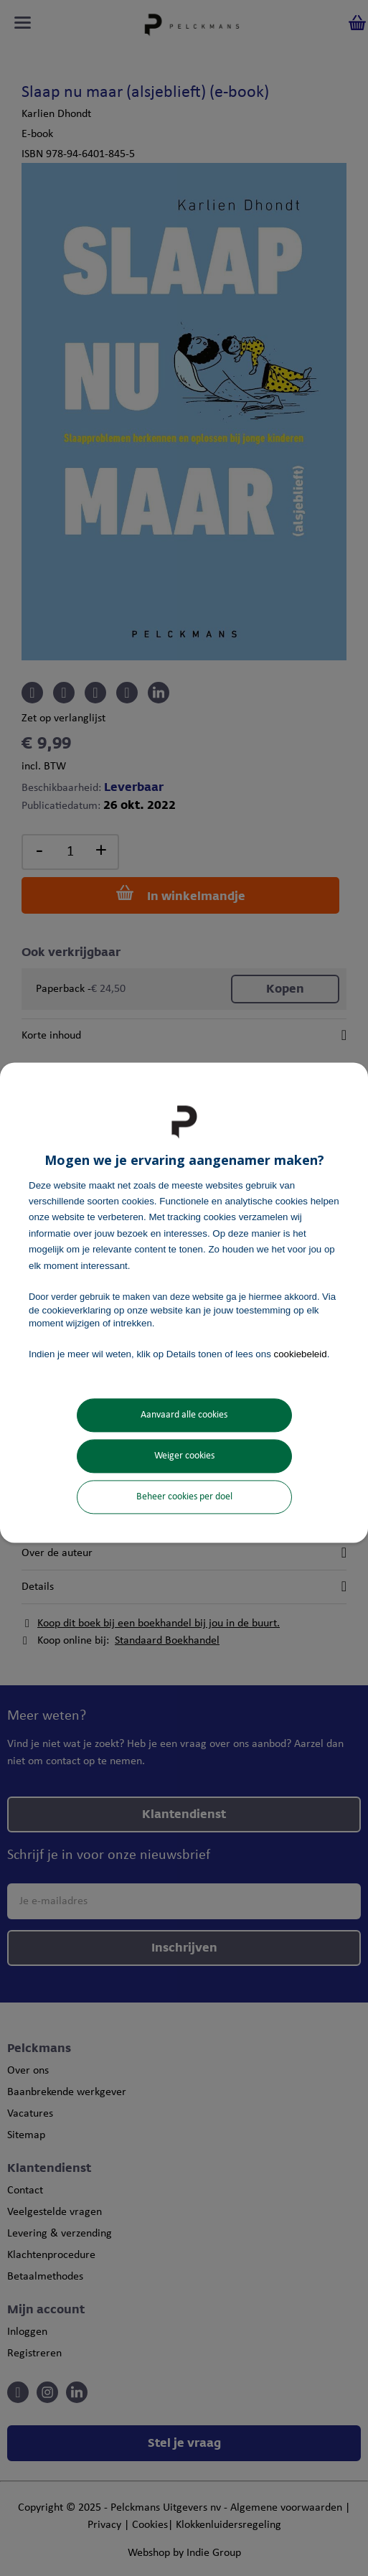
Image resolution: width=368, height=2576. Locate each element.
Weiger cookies (184, 1456)
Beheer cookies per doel (184, 1496)
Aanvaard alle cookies (184, 1415)
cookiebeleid (300, 1354)
